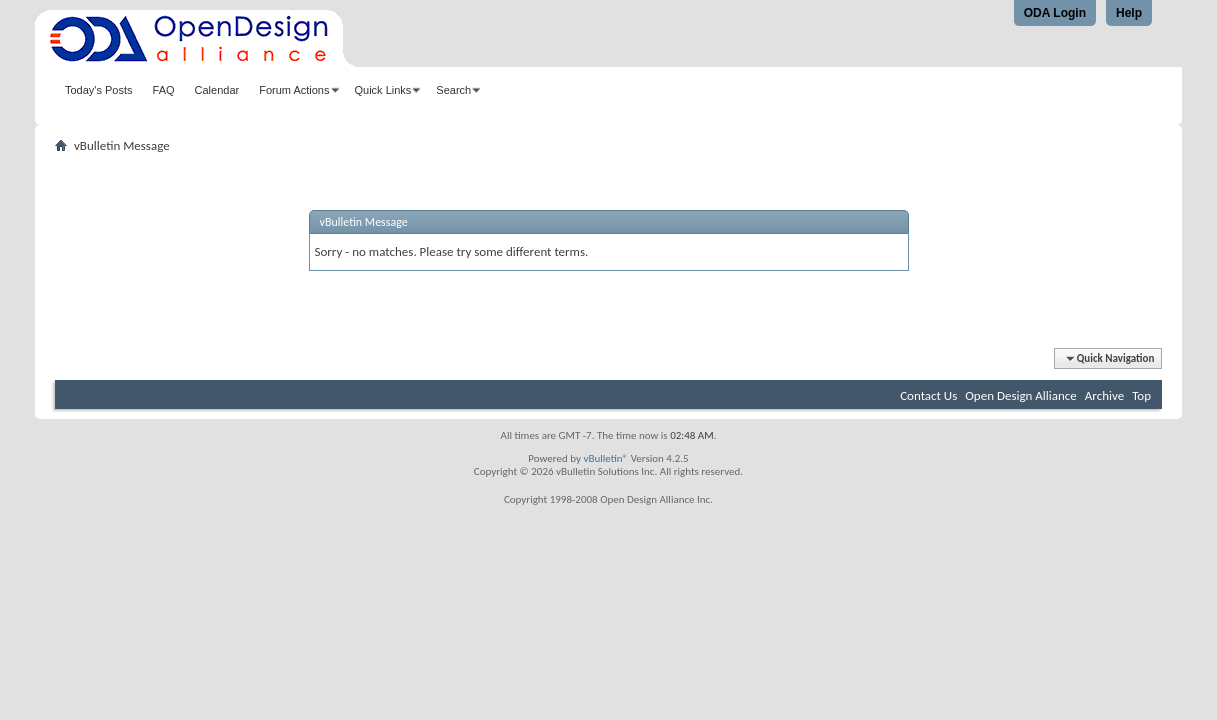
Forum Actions (294, 90)
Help (1129, 13)
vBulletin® (605, 458)
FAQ (164, 90)
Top (1141, 395)
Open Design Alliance (1021, 395)
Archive (1104, 395)
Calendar (217, 90)
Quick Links (383, 90)
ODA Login (1055, 13)
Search (453, 90)
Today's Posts (99, 90)
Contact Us (928, 395)
